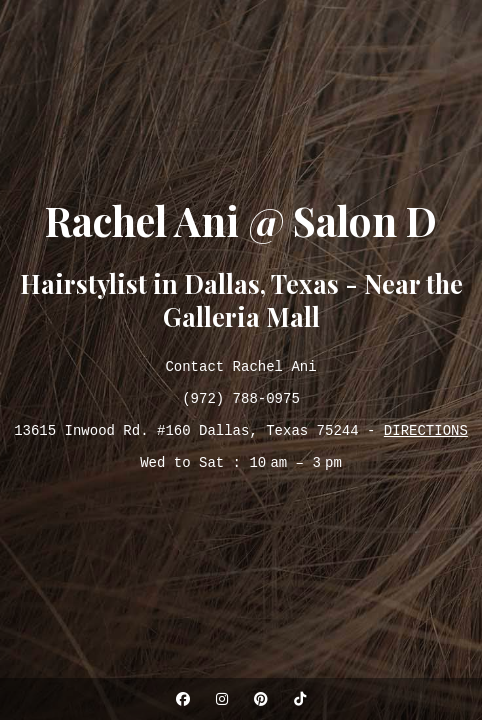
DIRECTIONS (426, 434)
